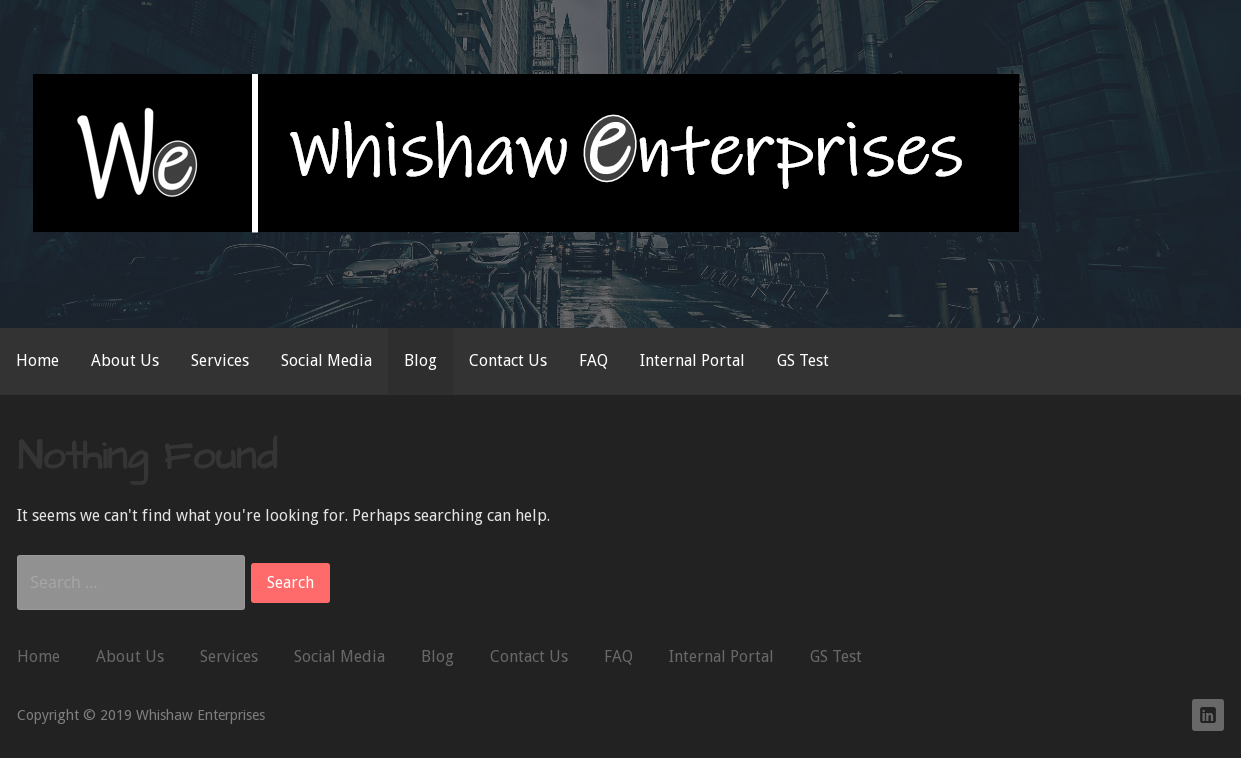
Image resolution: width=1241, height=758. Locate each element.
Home (37, 360)
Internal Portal (692, 360)
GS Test (803, 360)
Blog (420, 360)
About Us (125, 360)
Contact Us (508, 360)
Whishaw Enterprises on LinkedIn (1208, 715)
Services (220, 360)
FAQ (593, 360)
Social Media (326, 360)
